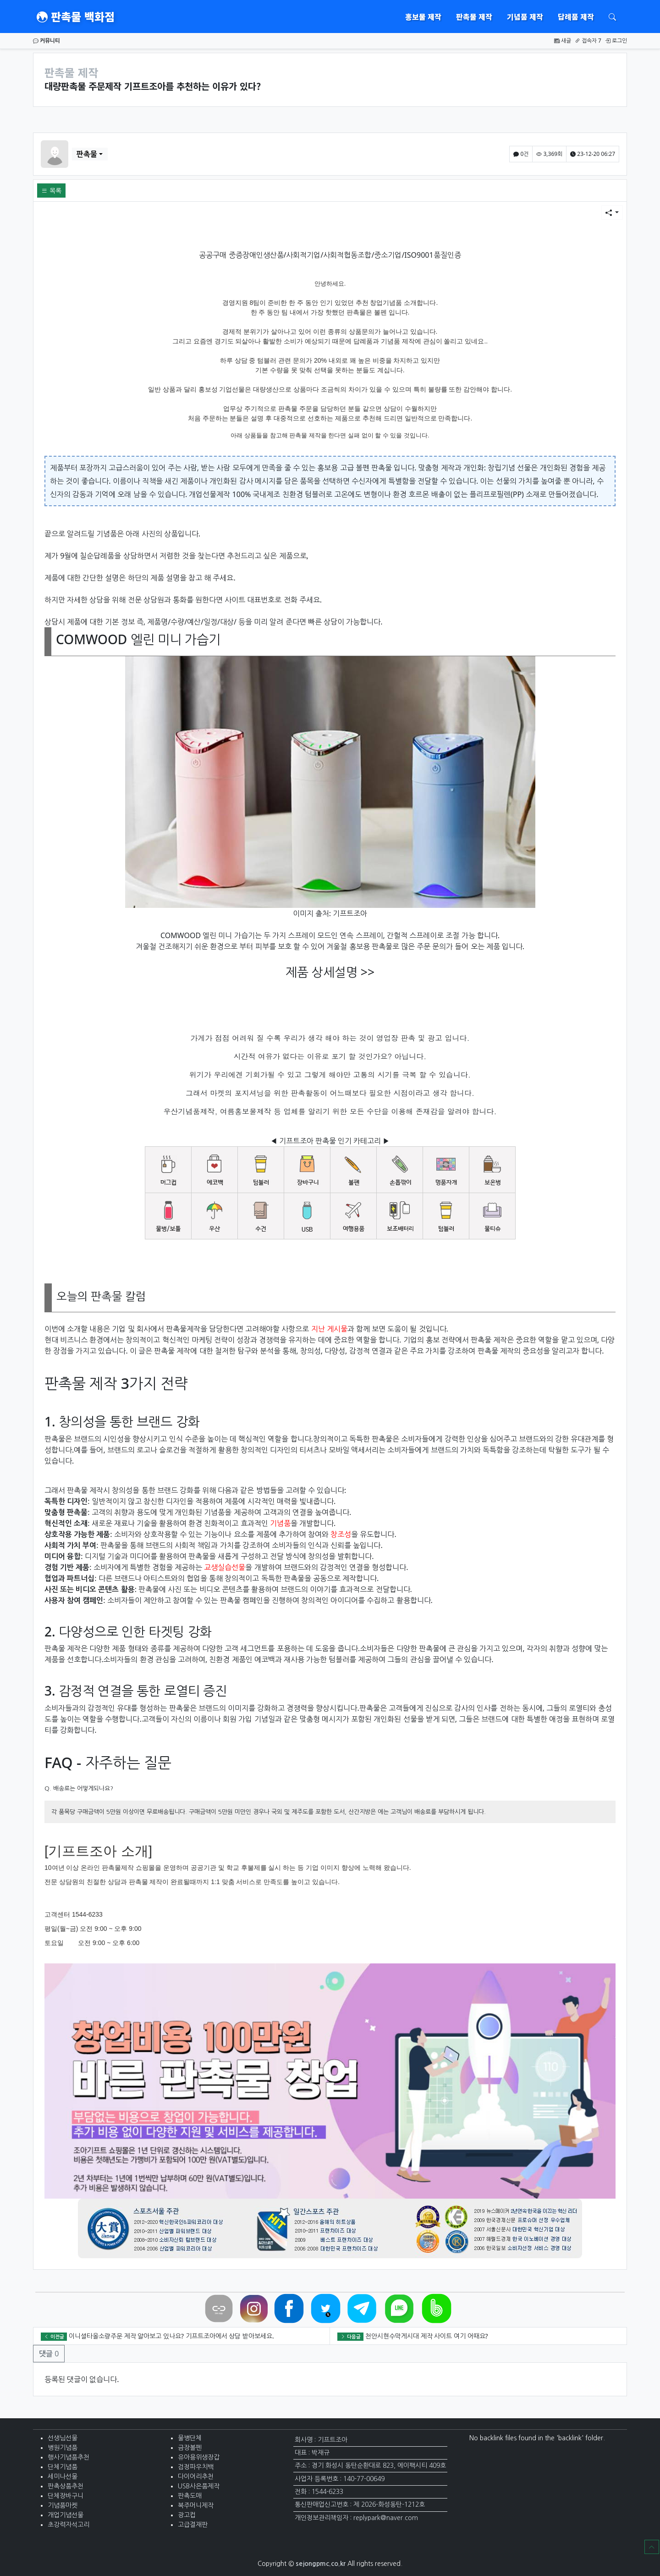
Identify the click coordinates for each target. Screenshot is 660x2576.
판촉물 (87, 154)
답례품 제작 (576, 16)
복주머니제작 (196, 2505)
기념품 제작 (525, 16)
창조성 (340, 1534)
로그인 (616, 40)
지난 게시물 (329, 1329)
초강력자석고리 (68, 2524)
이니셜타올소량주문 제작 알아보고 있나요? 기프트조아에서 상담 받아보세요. (171, 2336)
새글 (562, 40)
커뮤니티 (46, 40)
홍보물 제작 (423, 16)
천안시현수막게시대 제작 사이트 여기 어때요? (426, 2336)
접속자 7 (588, 40)
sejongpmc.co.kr (321, 2563)
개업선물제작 (209, 494)
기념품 (280, 1523)
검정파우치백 (196, 2467)
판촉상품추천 (65, 2486)
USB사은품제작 (199, 2486)
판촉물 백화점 (76, 16)
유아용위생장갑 (199, 2457)
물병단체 (190, 2438)
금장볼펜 (190, 2447)
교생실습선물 (224, 1567)
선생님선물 (62, 2438)
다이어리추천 (196, 2476)
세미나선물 (62, 2476)
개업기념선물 (65, 2515)
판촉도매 (190, 2496)
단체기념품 (62, 2467)
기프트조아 (350, 913)
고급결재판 (193, 2524)
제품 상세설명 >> (330, 972)
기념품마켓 (62, 2505)
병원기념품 (62, 2447)
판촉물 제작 (474, 16)
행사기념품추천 (68, 2457)
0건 (520, 154)
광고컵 (187, 2515)
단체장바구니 (65, 2496)
